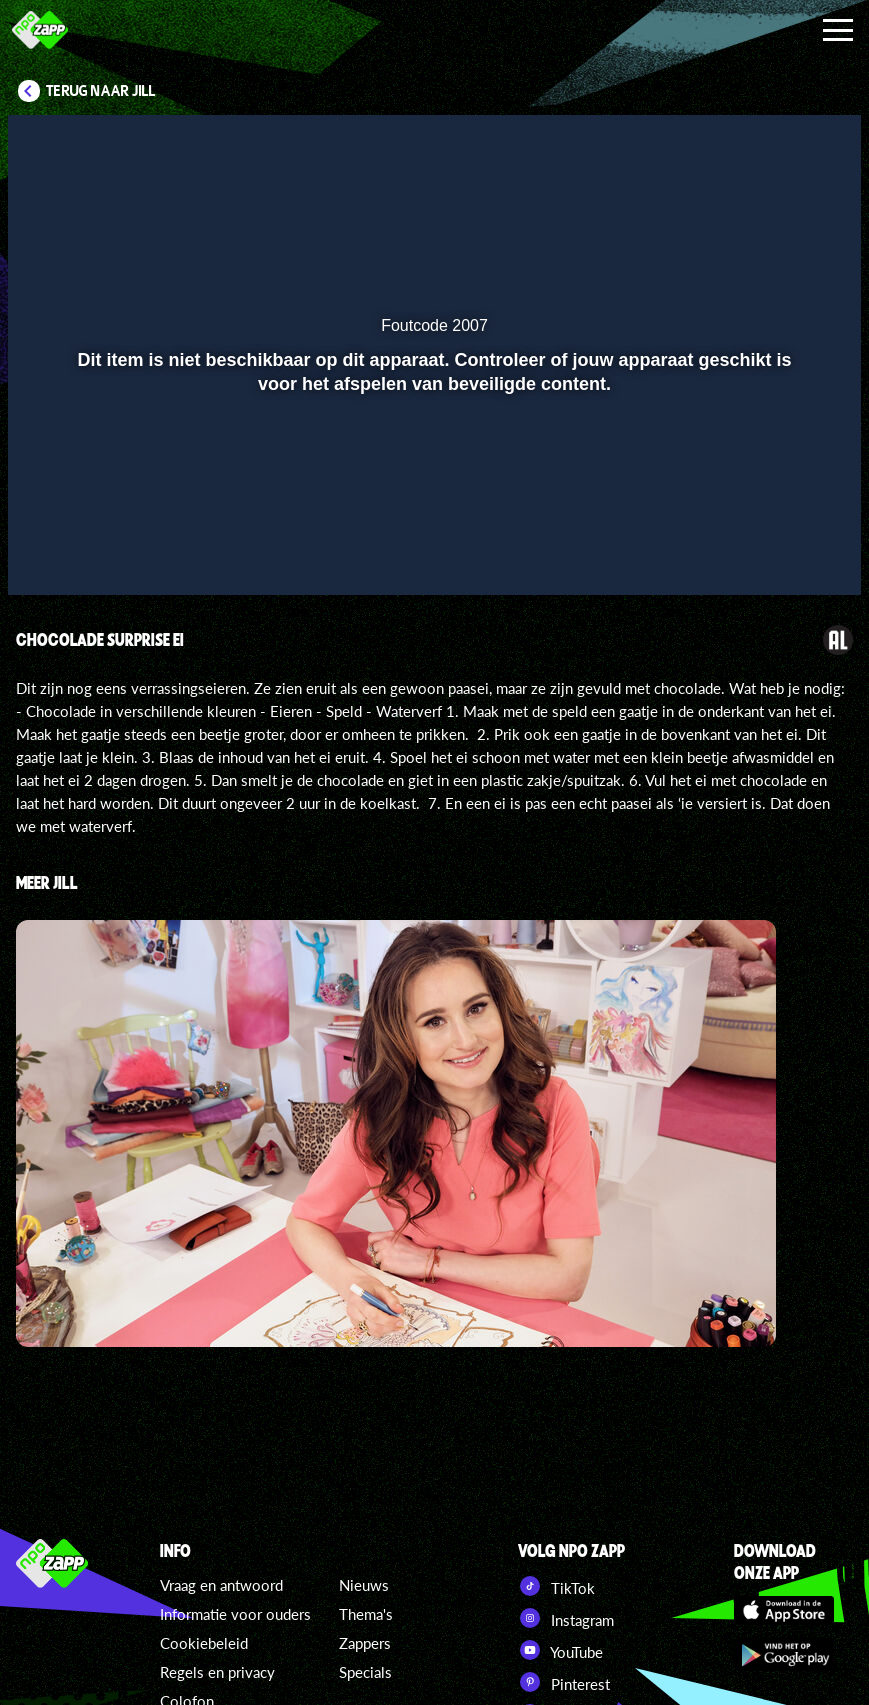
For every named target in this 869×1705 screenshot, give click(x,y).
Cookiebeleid (204, 1643)
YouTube (560, 1650)
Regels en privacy (217, 1672)
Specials (365, 1672)
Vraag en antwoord (221, 1585)
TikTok (556, 1586)
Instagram (566, 1618)
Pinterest (564, 1682)
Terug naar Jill (101, 91)
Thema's (366, 1614)
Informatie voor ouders (235, 1614)
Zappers (365, 1643)
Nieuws (364, 1585)
